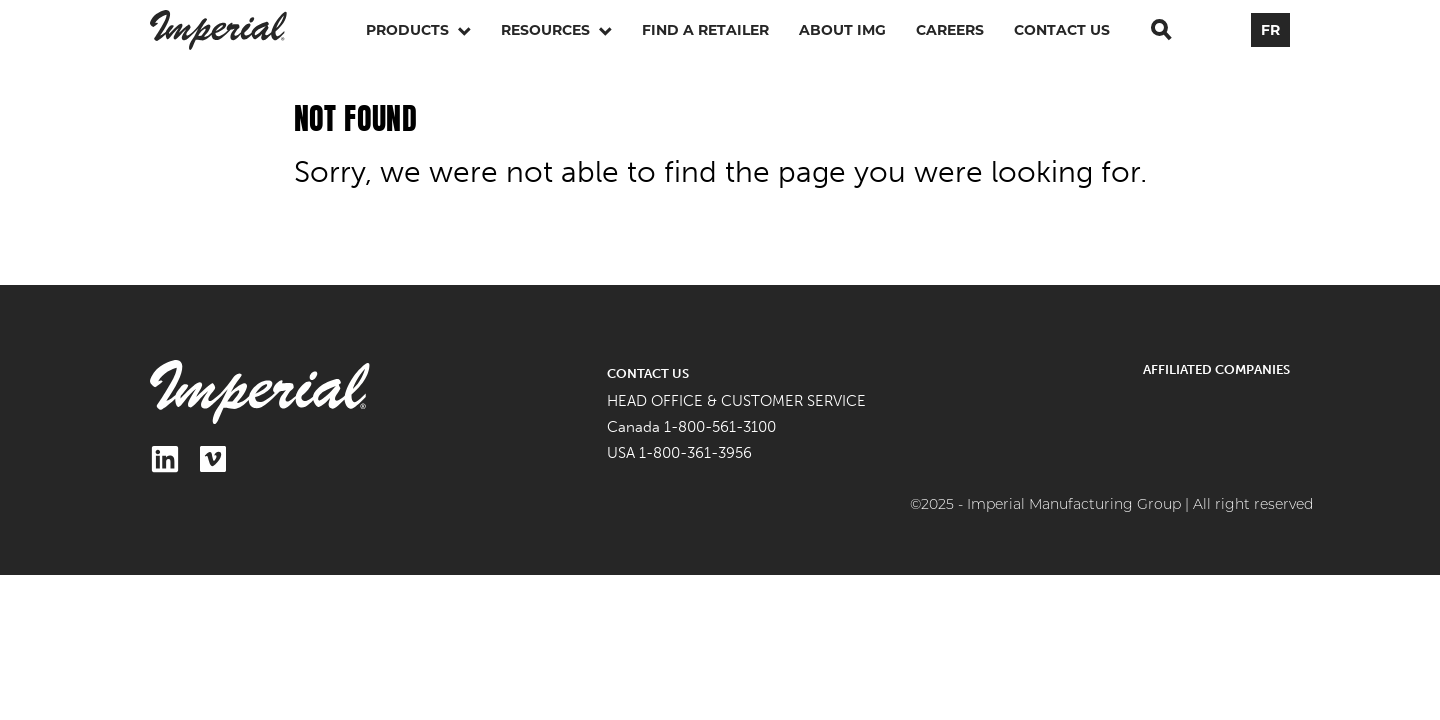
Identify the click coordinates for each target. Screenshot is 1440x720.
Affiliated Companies (1216, 369)
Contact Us (1062, 30)
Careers (950, 30)
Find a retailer (705, 30)
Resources (556, 30)
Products (418, 30)
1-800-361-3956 (695, 453)
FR (1270, 30)
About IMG (842, 30)
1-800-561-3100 (720, 427)
